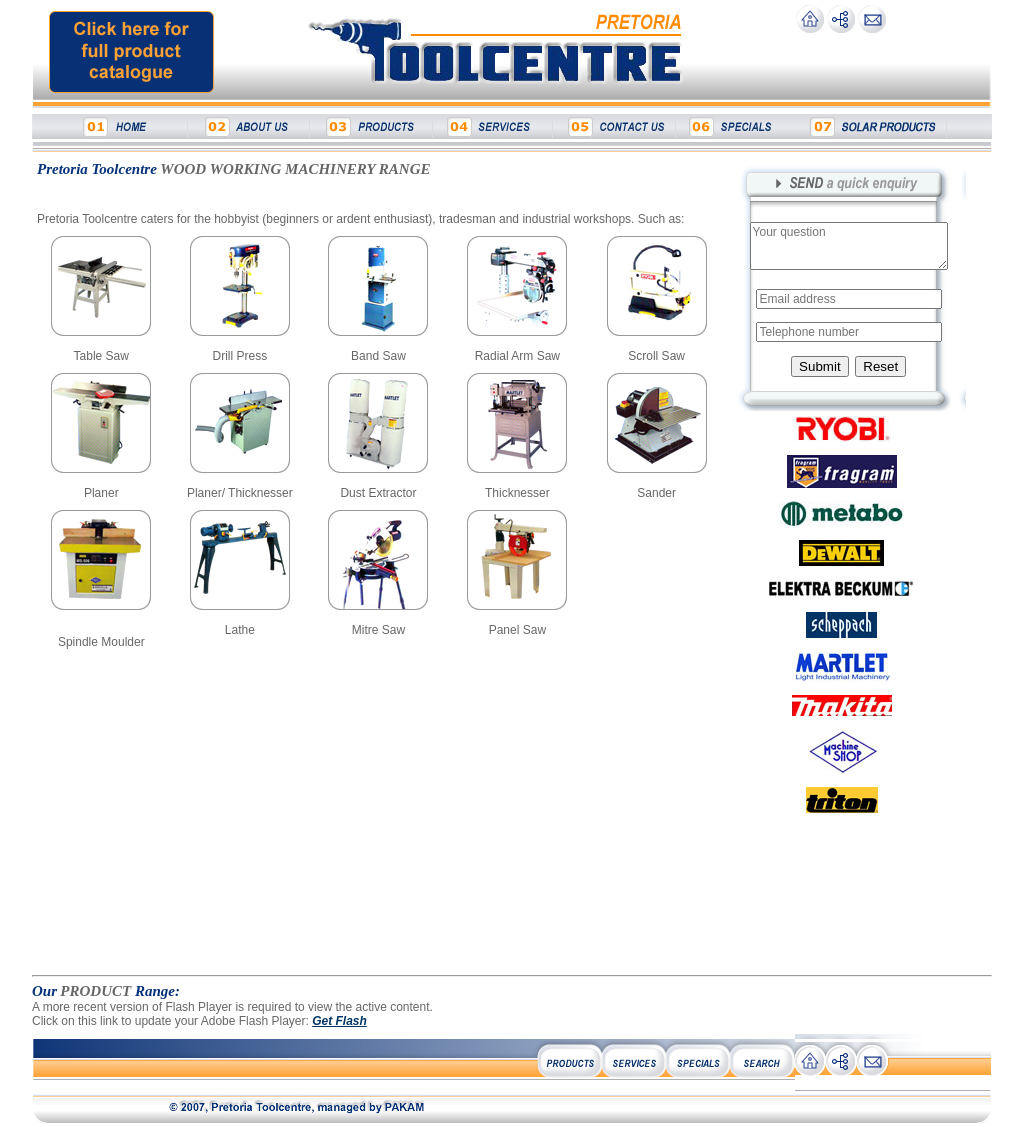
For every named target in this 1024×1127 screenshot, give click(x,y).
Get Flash (339, 1021)
